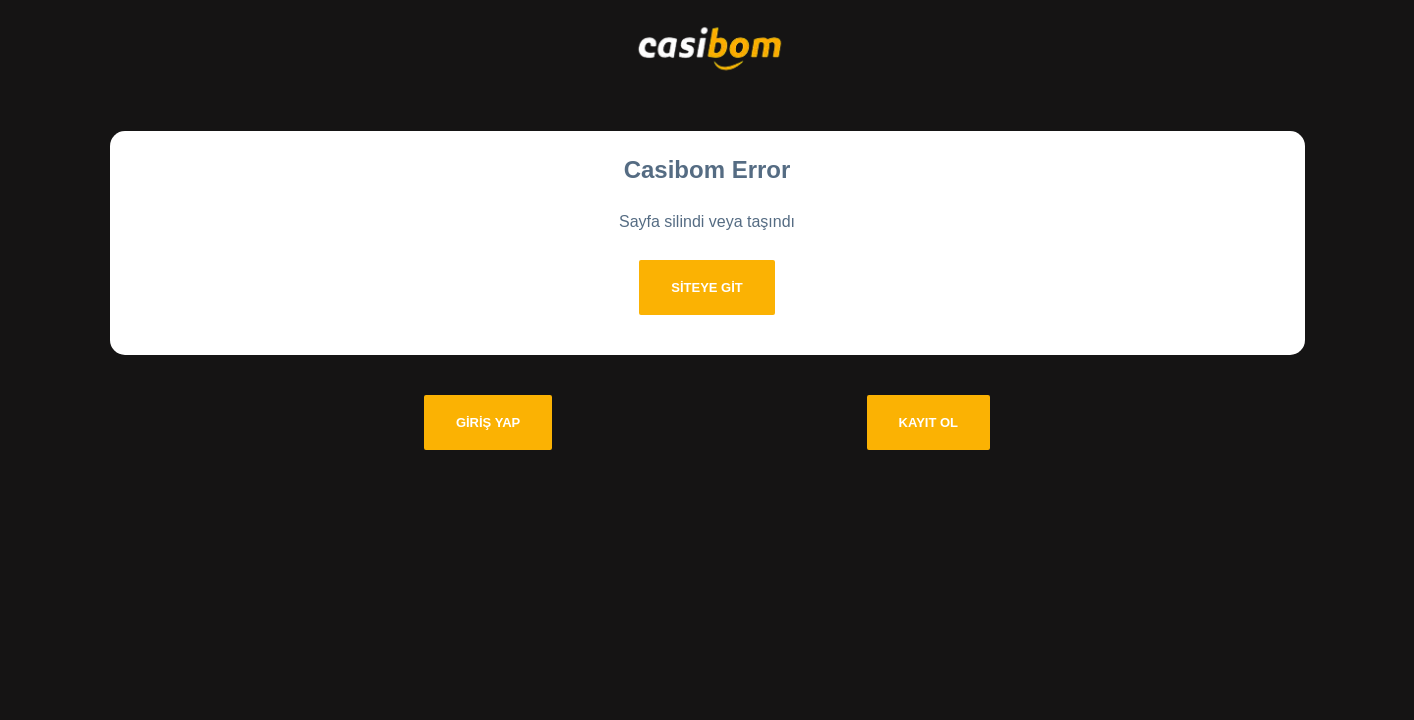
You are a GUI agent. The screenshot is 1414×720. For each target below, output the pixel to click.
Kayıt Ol (928, 422)
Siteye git (707, 287)
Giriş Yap (488, 422)
